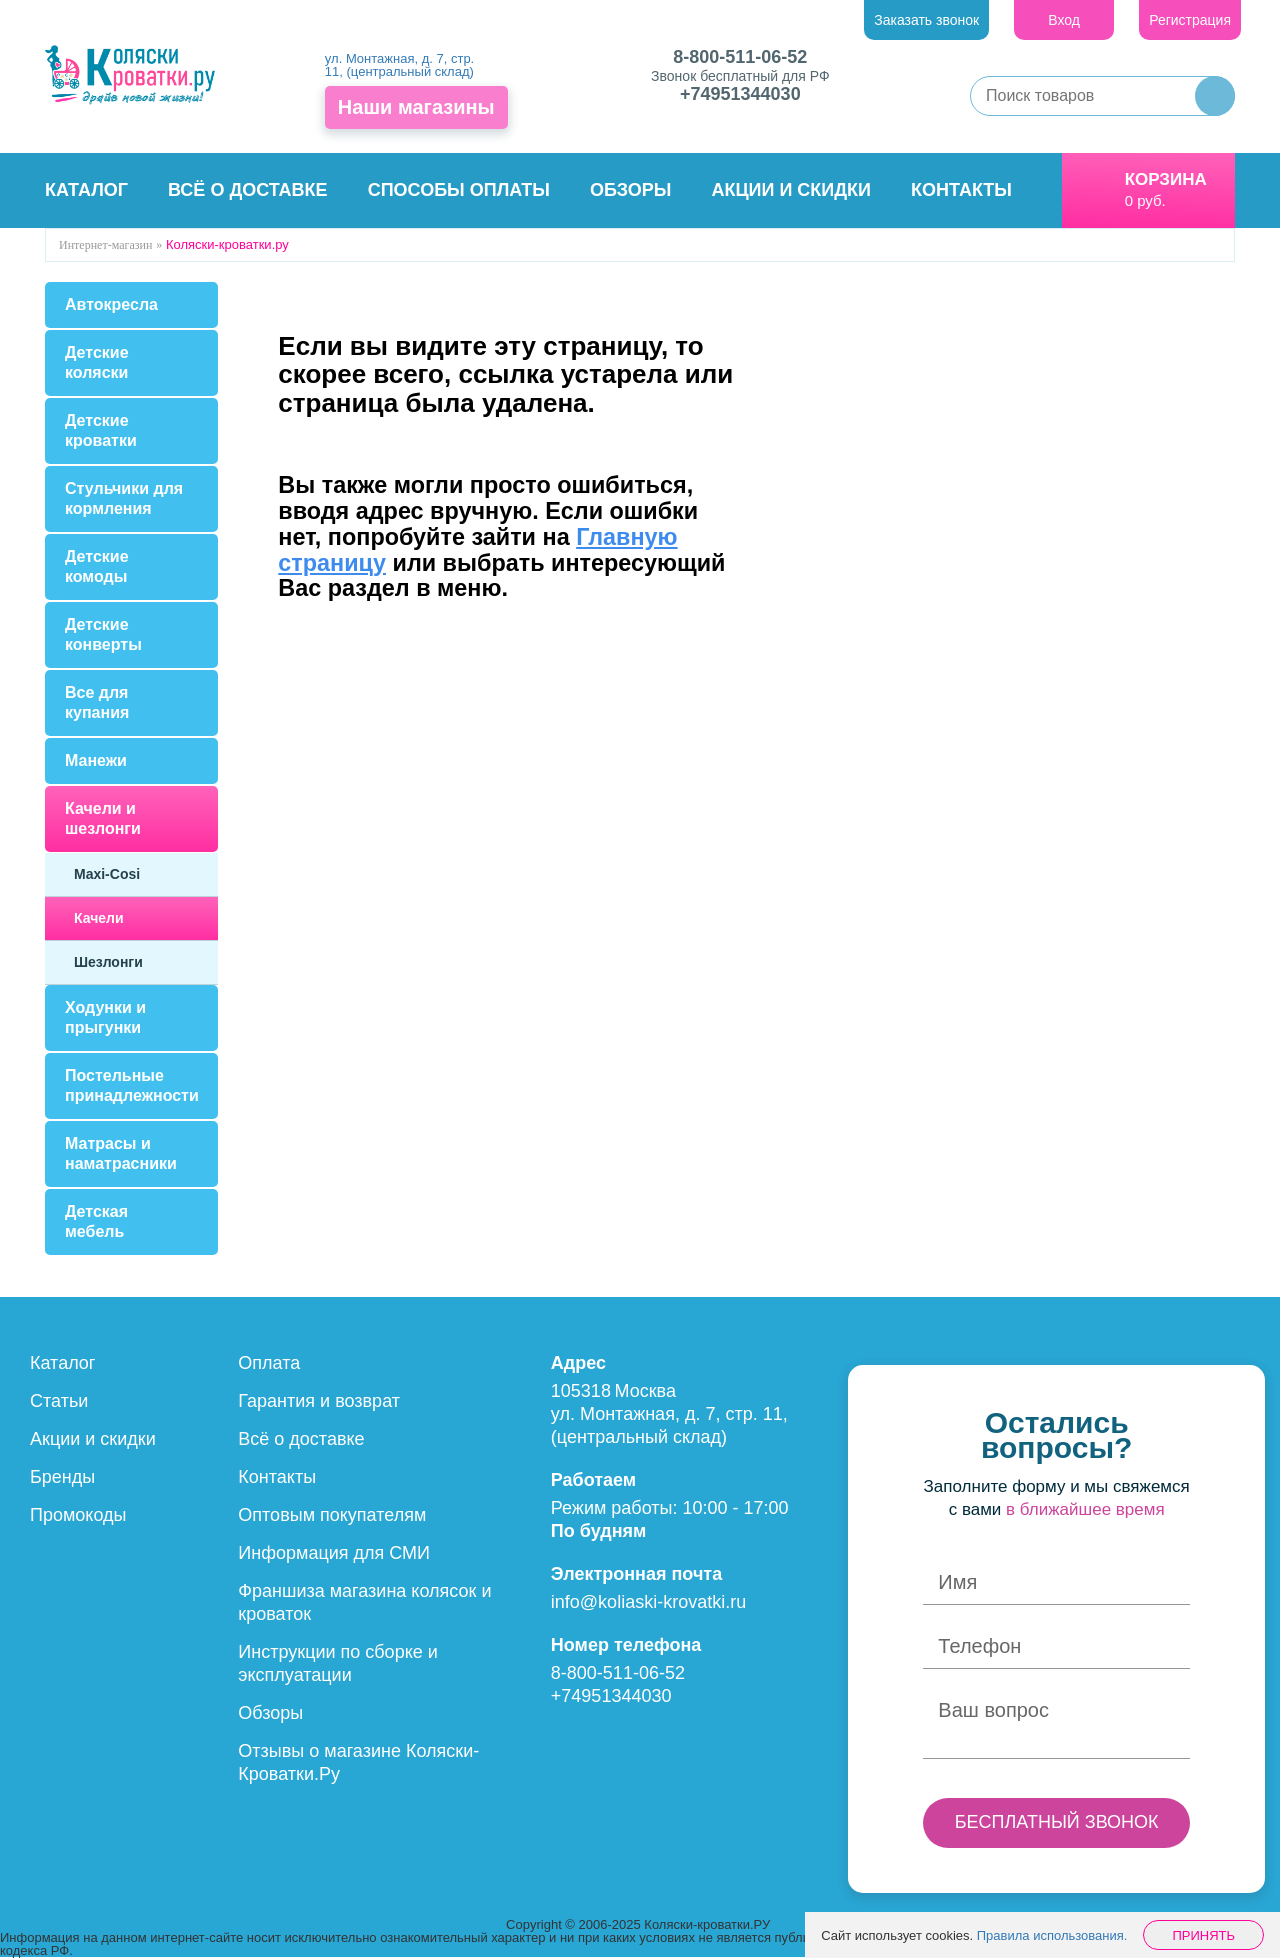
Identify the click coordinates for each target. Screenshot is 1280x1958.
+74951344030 (740, 94)
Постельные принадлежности (132, 1085)
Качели (99, 918)
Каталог (86, 190)
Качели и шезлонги (103, 818)
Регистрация (1190, 20)
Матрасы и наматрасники (121, 1153)
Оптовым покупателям (332, 1515)
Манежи (96, 760)
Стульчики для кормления (124, 498)
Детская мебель (96, 1221)
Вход (1064, 20)
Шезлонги (108, 962)
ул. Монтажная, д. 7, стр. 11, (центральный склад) (399, 65)
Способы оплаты (459, 190)
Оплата (269, 1363)
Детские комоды (97, 566)
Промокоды (78, 1515)
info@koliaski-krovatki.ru (648, 1602)
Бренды (62, 1477)
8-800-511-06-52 (740, 57)
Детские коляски (97, 362)
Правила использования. (1052, 1935)
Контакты (961, 190)
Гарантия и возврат (319, 1401)
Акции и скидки (791, 190)
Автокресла (111, 304)
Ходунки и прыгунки (105, 1017)
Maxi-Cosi (107, 874)
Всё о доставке (248, 190)
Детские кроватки (101, 430)
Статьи (59, 1401)
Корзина (1166, 179)
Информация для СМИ (334, 1553)
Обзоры (630, 190)
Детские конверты (103, 634)
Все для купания (97, 702)
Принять (1203, 1935)
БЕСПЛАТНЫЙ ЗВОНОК (1057, 1822)
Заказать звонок (926, 20)
